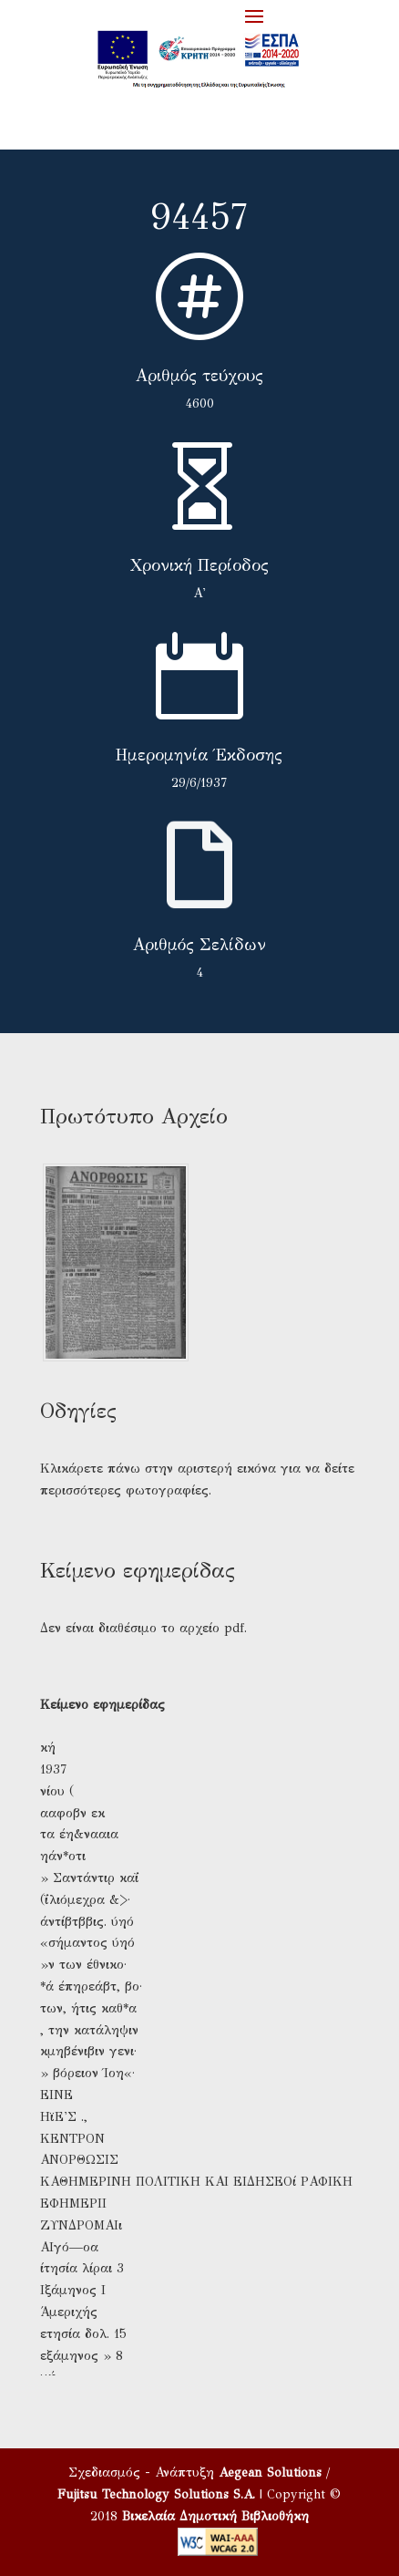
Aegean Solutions (270, 2472)
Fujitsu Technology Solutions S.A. (156, 2494)
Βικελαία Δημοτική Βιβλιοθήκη (215, 2516)
